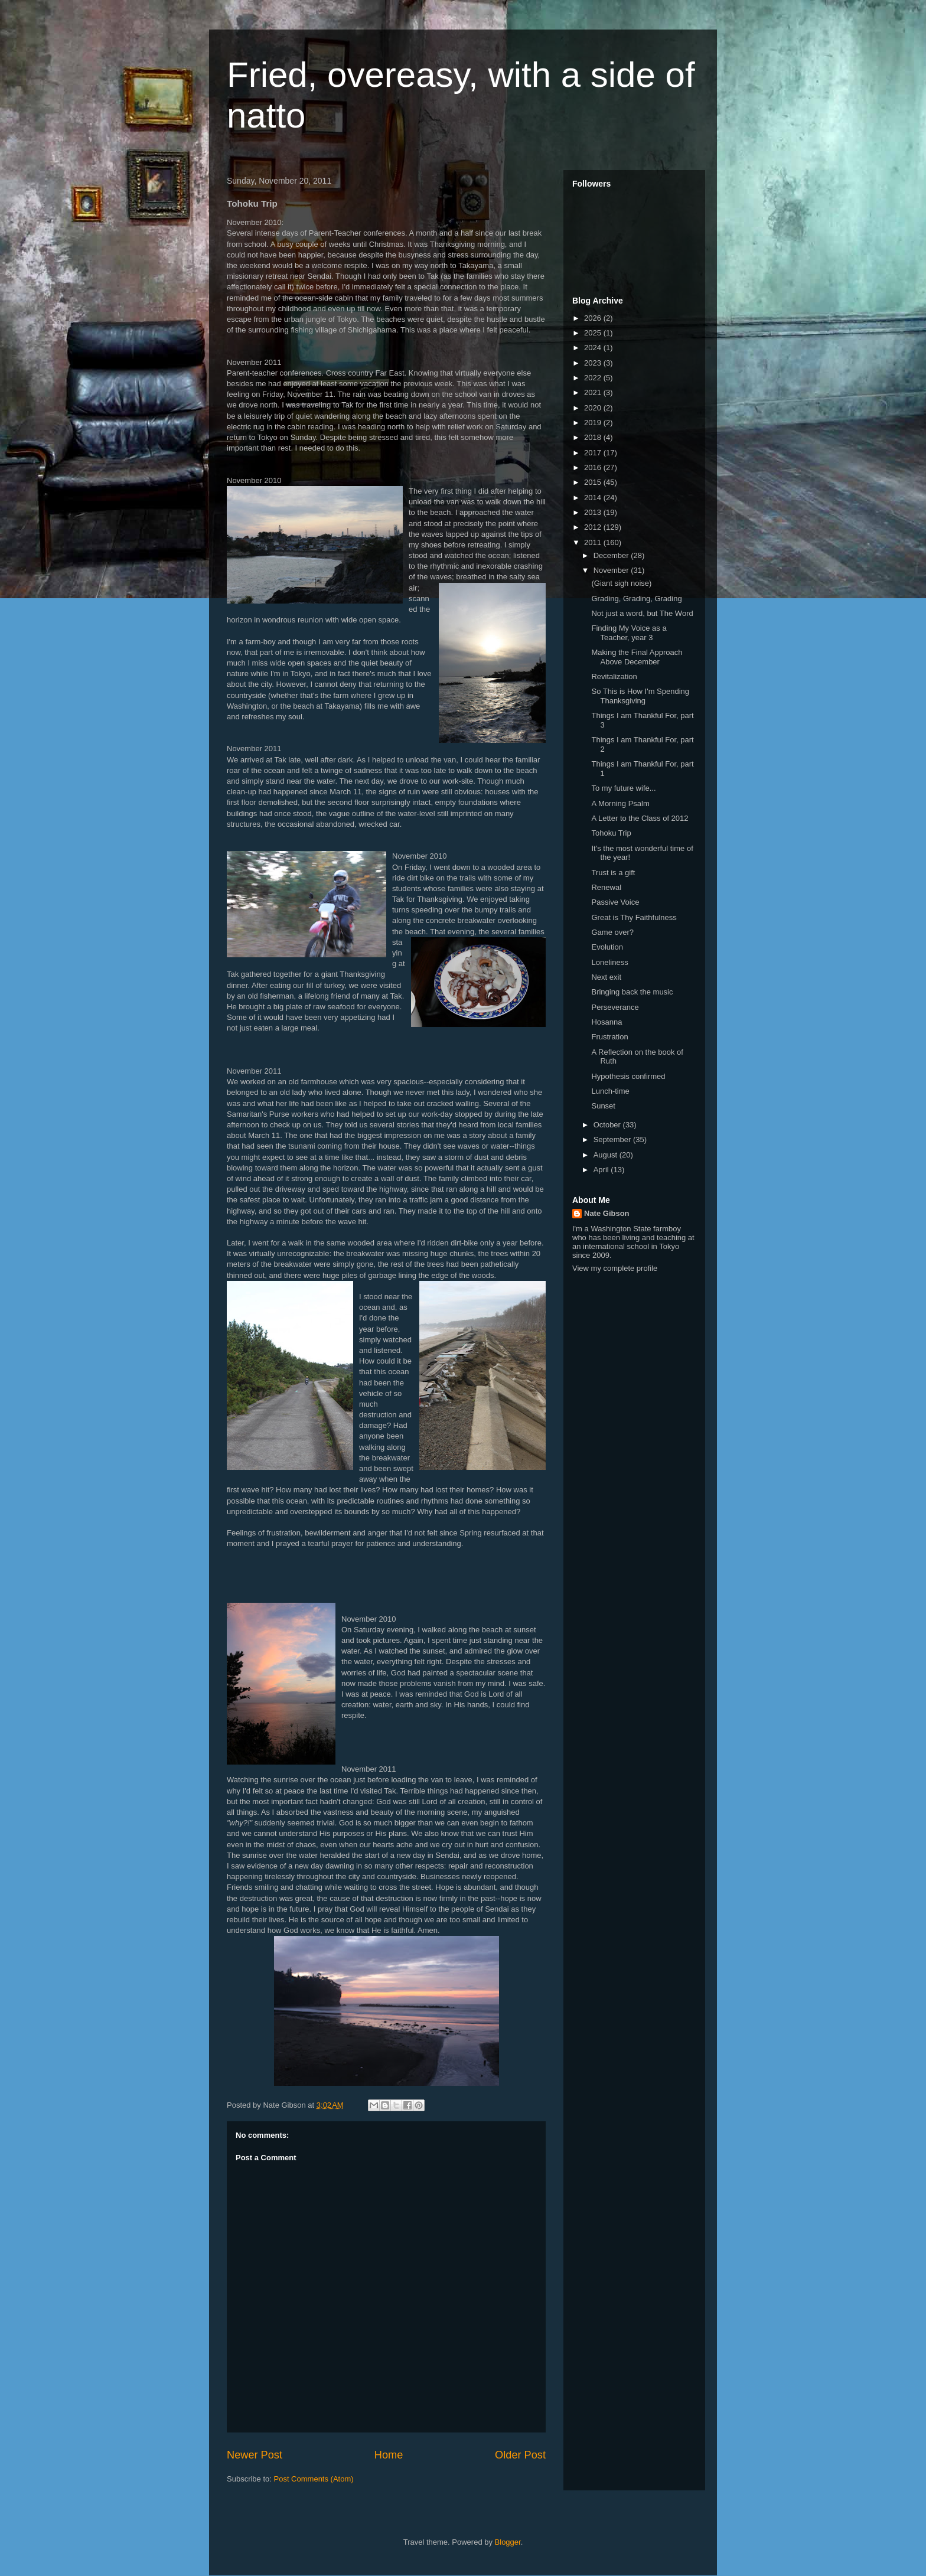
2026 (594, 318)
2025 (594, 332)
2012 (594, 527)
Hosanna (606, 1022)
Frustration (609, 1036)
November (612, 570)
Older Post (520, 2455)
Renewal (606, 887)
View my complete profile (614, 1268)
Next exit (606, 977)
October (608, 1124)
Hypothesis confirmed (628, 1076)
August (606, 1154)
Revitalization (614, 676)
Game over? (612, 932)
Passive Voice (615, 902)
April (602, 1169)
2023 (594, 362)
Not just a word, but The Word (642, 613)
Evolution (606, 947)
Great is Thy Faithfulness (633, 917)
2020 (594, 407)
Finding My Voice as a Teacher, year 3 (628, 633)
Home (388, 2455)
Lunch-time (610, 1091)
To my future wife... (623, 788)
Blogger (508, 2542)
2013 (594, 512)
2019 (594, 422)
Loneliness (609, 962)
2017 (594, 452)
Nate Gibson (607, 1213)
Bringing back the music (632, 991)
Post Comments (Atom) (314, 2478)
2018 (594, 437)
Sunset (603, 1105)
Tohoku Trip (611, 833)
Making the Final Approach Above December (636, 657)
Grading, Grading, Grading (636, 598)
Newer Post (254, 2455)
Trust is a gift (613, 872)
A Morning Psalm (620, 803)
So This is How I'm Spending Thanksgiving (640, 696)
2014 (594, 497)
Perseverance (614, 1007)
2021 (594, 392)
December (612, 555)
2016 (594, 467)
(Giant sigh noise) (621, 583)
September (613, 1139)
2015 (594, 482)
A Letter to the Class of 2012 (639, 818)
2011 (594, 542)
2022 (594, 377)
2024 (594, 347)
